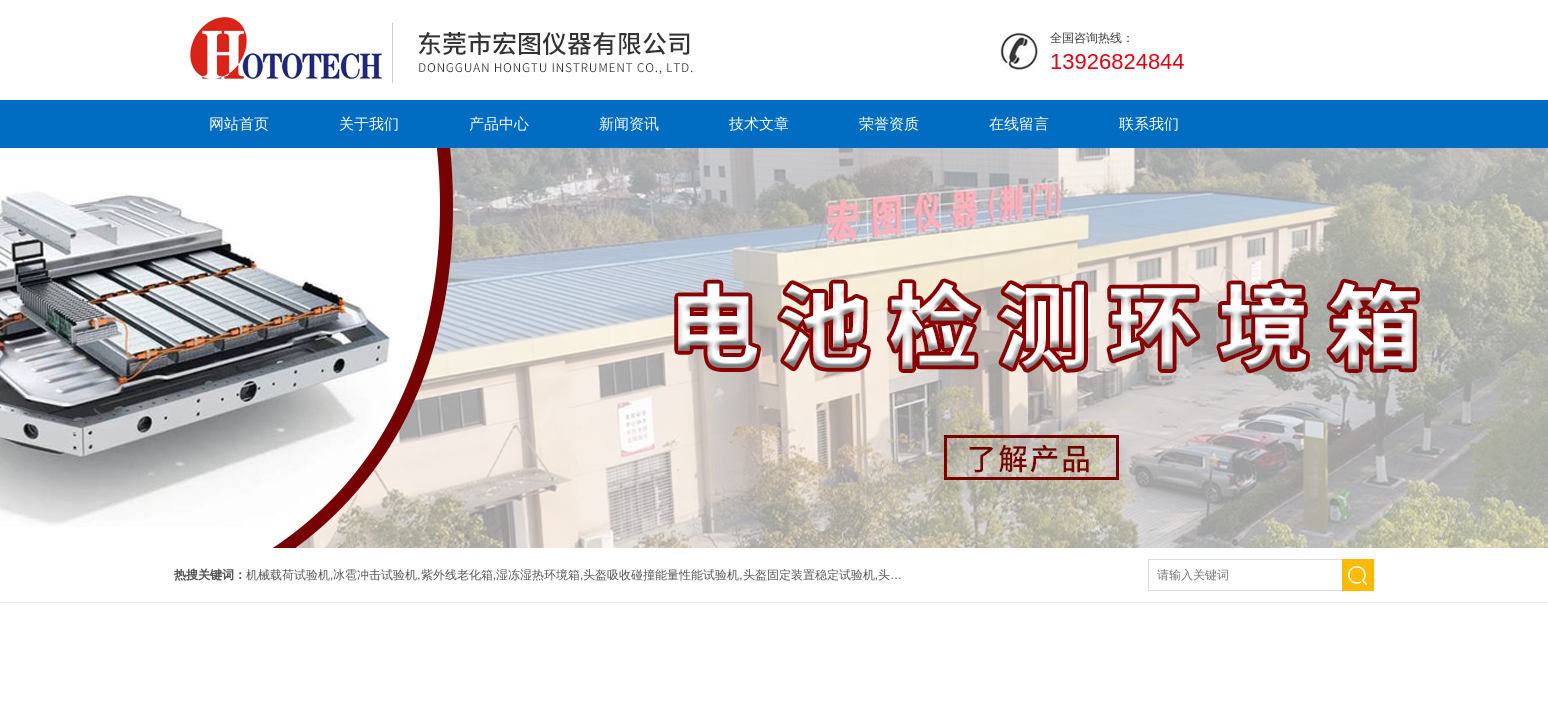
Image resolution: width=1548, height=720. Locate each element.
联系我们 (1149, 123)
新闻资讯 (629, 123)
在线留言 (1019, 123)
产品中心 (499, 123)
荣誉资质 (889, 123)
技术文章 (759, 123)
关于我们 (369, 123)
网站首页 (239, 123)
